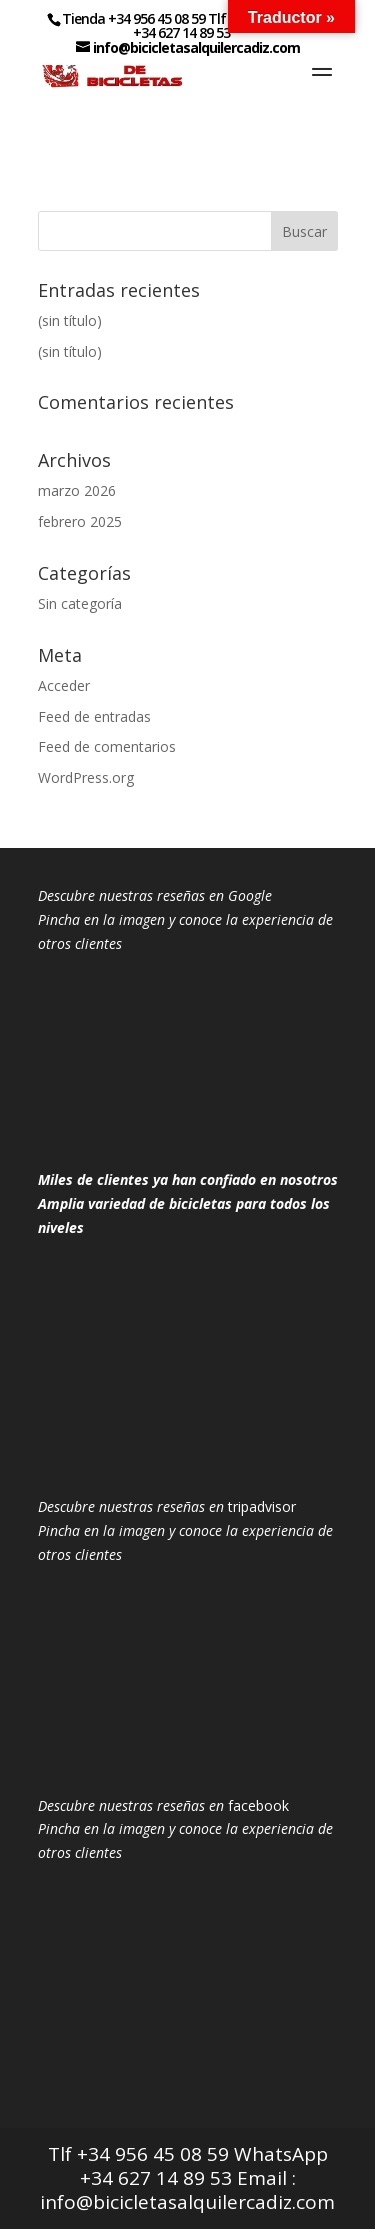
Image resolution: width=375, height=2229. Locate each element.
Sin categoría (80, 603)
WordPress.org (86, 777)
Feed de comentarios (107, 746)
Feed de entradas (94, 716)
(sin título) (70, 320)
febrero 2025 (80, 521)
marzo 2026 (77, 490)
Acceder (64, 685)
